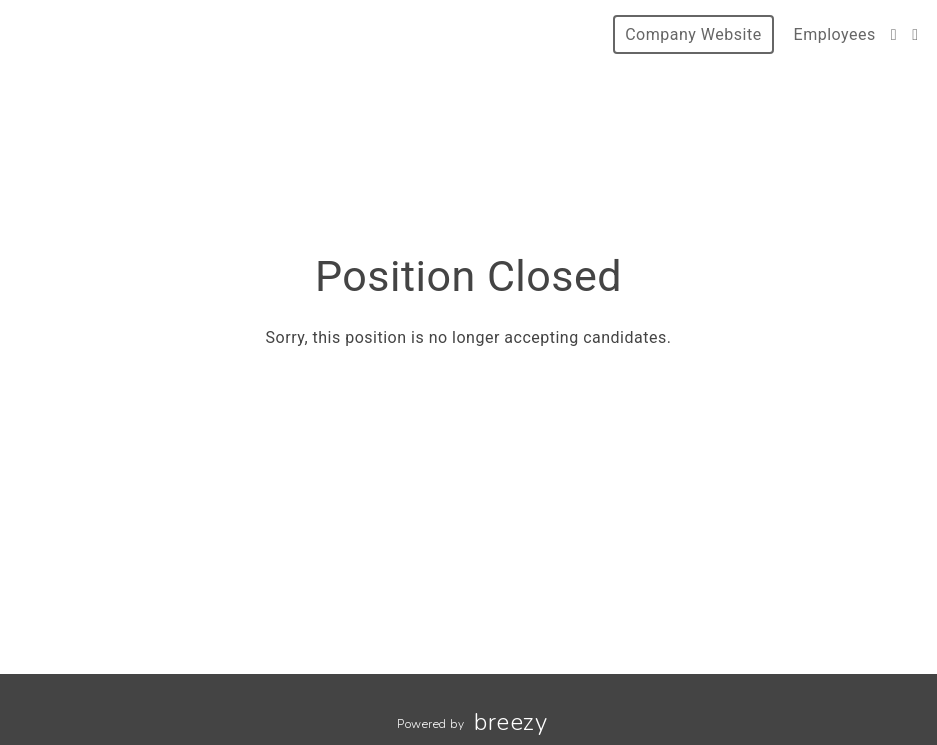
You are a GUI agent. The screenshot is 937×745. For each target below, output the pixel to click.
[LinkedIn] (915, 34)
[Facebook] (894, 34)
